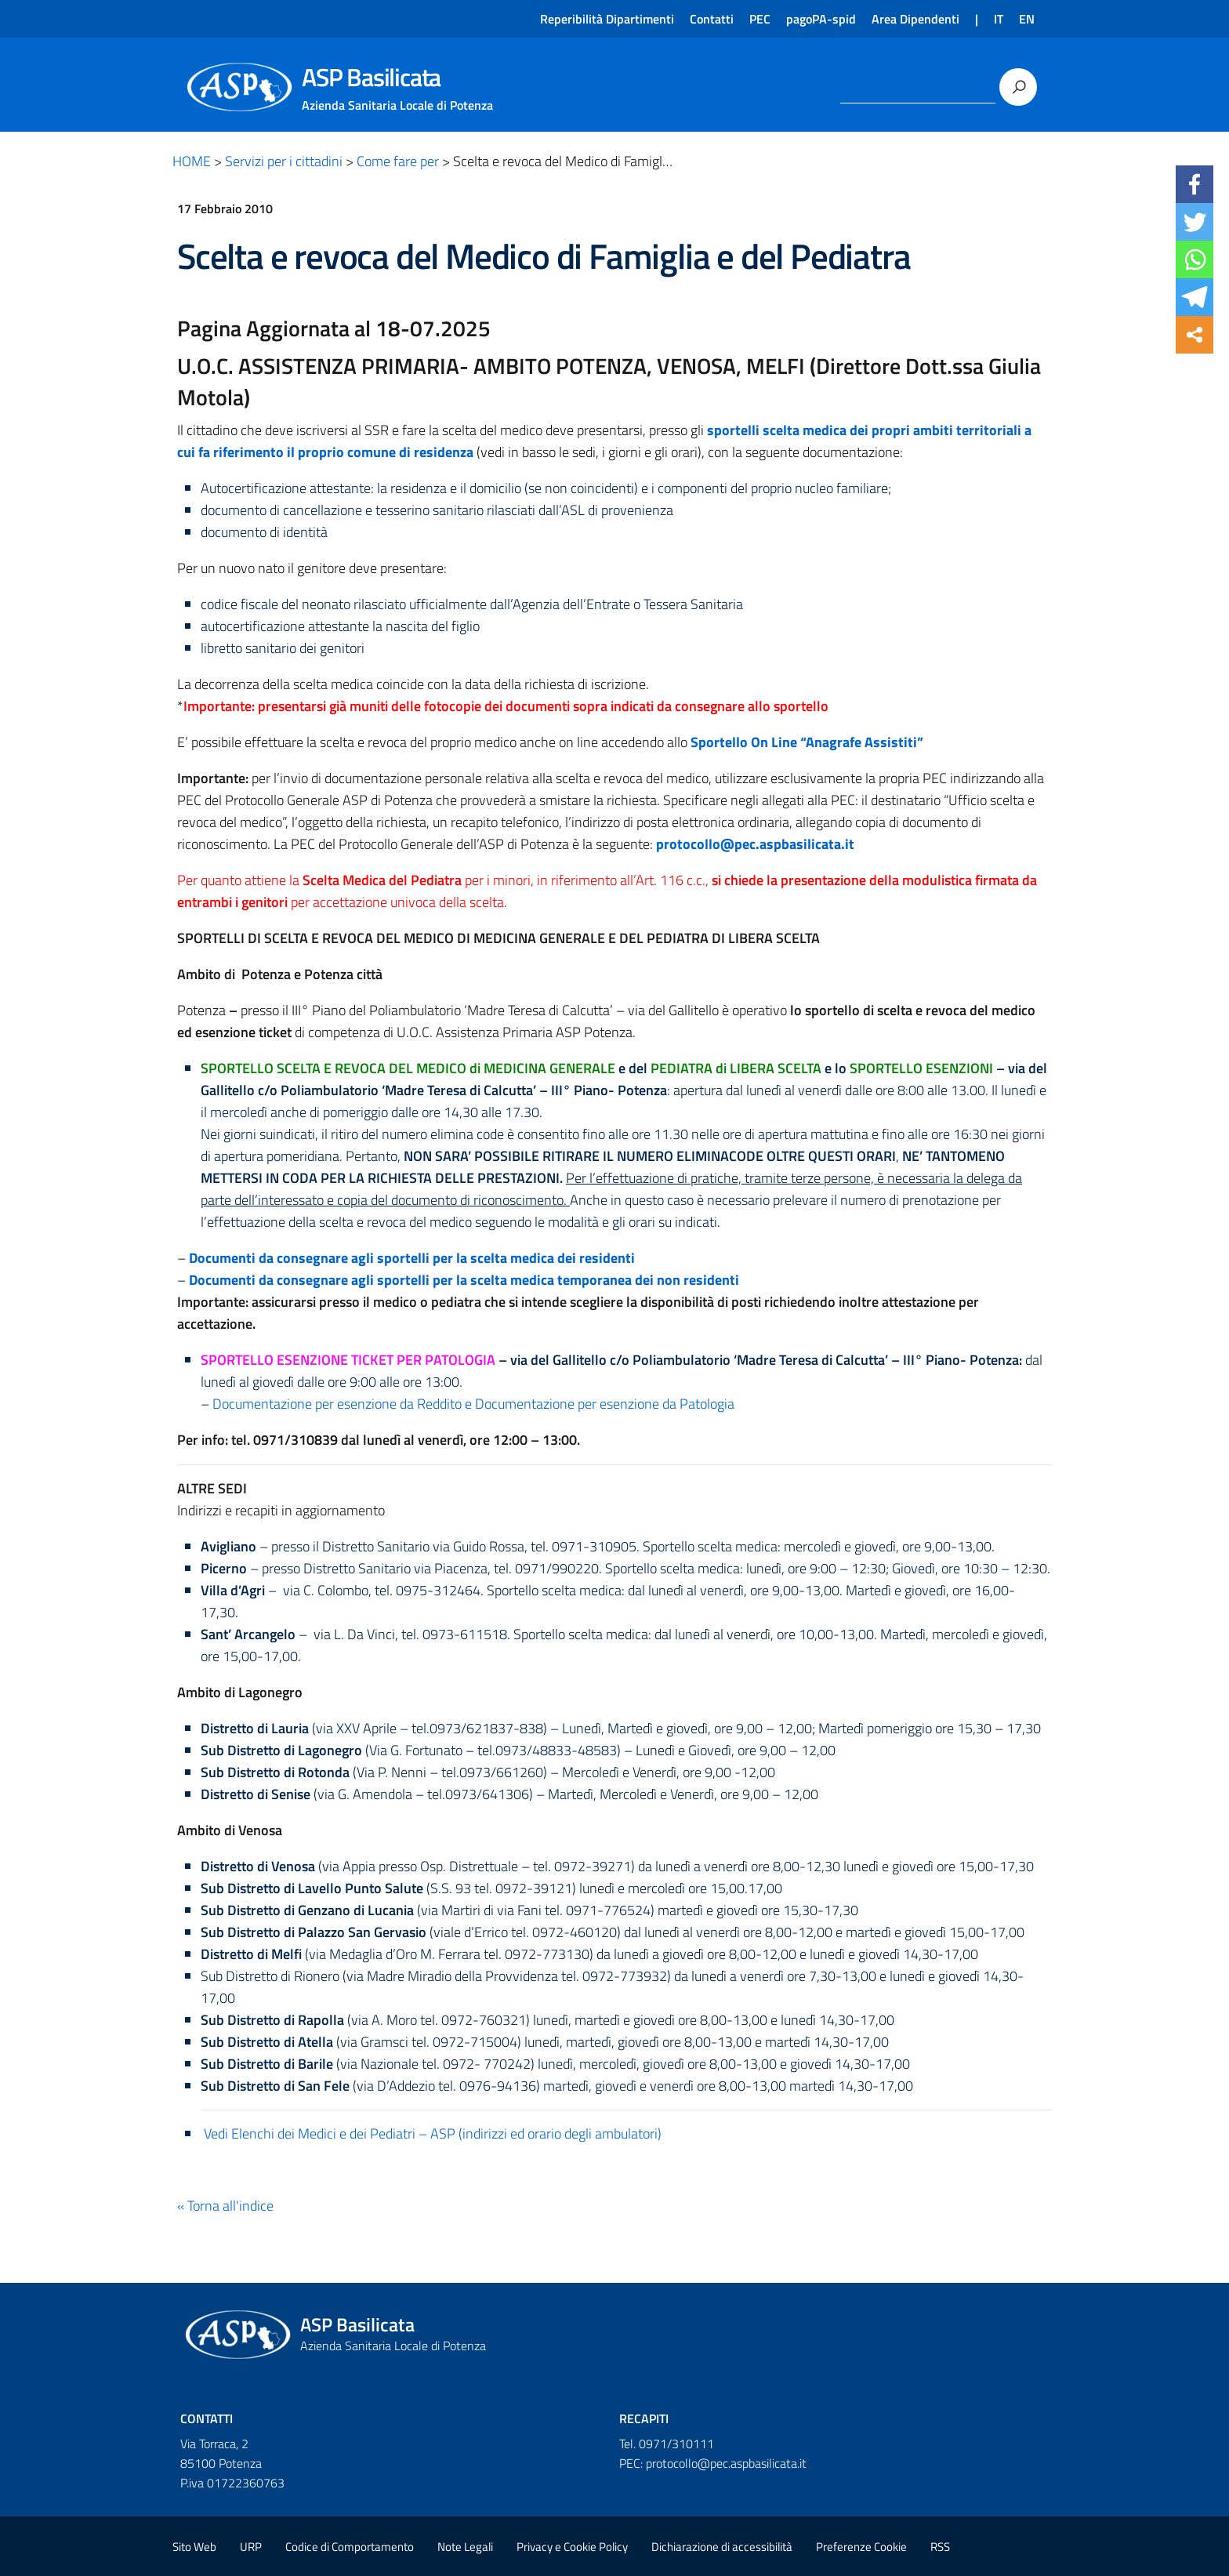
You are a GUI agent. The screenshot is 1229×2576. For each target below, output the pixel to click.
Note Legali (465, 2547)
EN (1027, 18)
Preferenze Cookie (861, 2547)
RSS (940, 2547)
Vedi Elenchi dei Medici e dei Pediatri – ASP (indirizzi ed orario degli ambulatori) (431, 2133)
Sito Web (194, 2547)
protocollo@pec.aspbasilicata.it (755, 843)
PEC (759, 18)
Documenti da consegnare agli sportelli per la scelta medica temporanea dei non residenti (464, 1279)
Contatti (712, 18)
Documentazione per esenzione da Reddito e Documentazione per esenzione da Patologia (473, 1403)
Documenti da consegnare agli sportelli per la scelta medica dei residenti (412, 1257)
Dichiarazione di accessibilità (721, 2547)
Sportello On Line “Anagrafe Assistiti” (807, 742)
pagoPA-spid (821, 18)
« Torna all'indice (225, 2205)
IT (998, 18)
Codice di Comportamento (349, 2547)
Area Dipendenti (915, 18)
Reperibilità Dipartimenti (607, 18)
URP (251, 2547)
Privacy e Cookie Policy (572, 2547)
